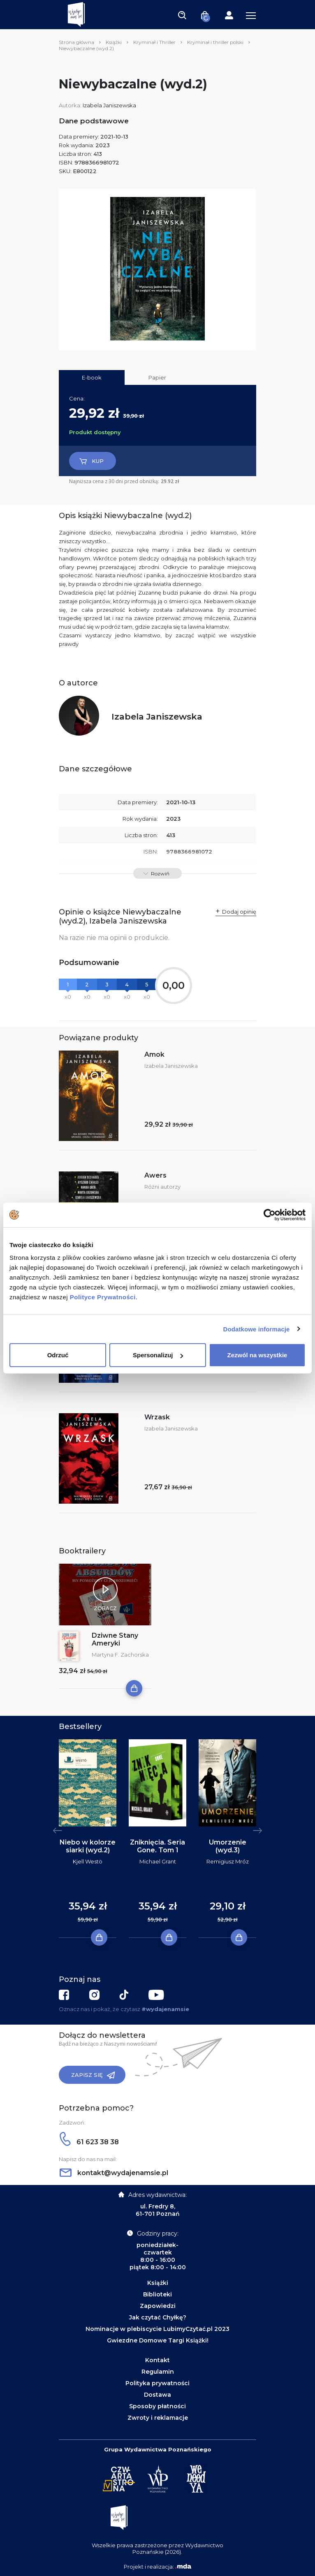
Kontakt (157, 2360)
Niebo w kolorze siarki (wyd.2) (88, 1846)
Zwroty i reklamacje (157, 2417)
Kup (91, 461)
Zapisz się (93, 2075)
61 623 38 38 (89, 2142)
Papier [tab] (157, 377)
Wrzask (157, 1417)
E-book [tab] (92, 377)
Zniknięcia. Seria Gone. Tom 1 (157, 1846)
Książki (114, 42)
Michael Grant (157, 1861)
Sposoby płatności (157, 2406)
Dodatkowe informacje (256, 1328)
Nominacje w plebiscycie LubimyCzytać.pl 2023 (157, 2329)
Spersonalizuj (158, 1355)
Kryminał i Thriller (154, 42)
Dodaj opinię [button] (239, 911)
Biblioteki (157, 2294)
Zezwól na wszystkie (257, 1355)
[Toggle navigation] (182, 15)
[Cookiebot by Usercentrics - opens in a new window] (270, 1214)
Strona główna (76, 42)
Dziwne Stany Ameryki (115, 1639)
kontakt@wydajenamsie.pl (114, 2173)
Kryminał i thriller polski (215, 42)
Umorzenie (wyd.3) (227, 1846)
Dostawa (157, 2394)
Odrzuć (58, 1355)
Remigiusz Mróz (227, 1861)
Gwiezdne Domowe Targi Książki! (157, 2340)
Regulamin (157, 2371)
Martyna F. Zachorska (120, 1654)
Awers (155, 1175)
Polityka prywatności (157, 2383)
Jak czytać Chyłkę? (157, 2317)
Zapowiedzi (158, 2306)
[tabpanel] (88, 1838)
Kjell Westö (87, 1861)
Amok (154, 1054)
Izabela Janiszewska (109, 105)
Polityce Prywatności (103, 1297)
